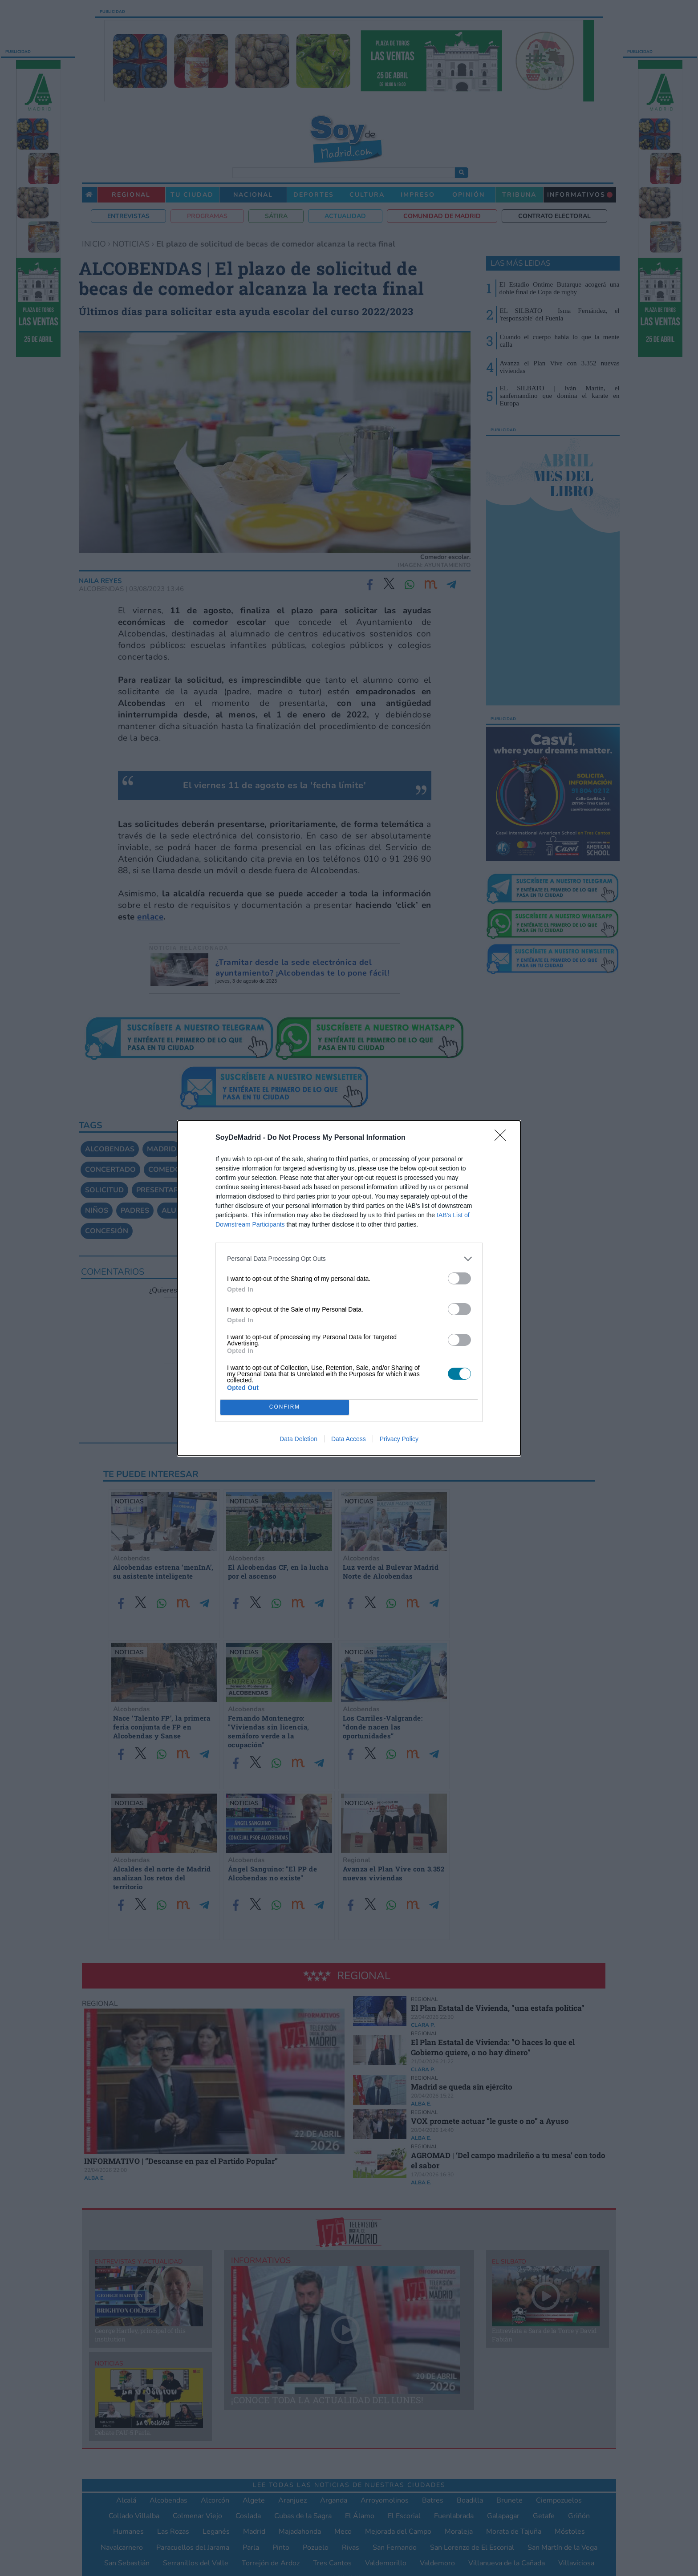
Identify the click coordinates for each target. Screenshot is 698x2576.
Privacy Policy (399, 1438)
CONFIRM (284, 1407)
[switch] (459, 1278)
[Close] (503, 1138)
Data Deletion (298, 1438)
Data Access (348, 1438)
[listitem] (349, 1259)
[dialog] (349, 1288)
